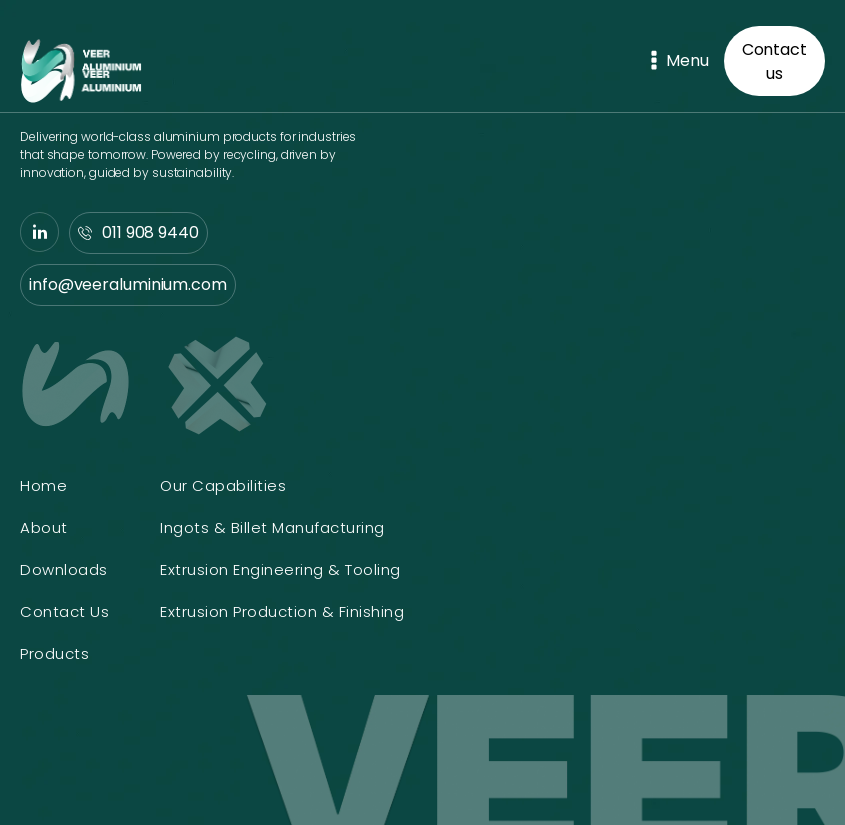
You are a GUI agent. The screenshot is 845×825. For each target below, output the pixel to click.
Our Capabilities (223, 485)
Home (43, 485)
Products (54, 653)
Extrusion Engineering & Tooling (280, 569)
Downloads (64, 569)
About (44, 527)
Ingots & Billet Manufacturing (272, 527)
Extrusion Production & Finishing (282, 611)
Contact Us (64, 611)
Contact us (774, 61)
